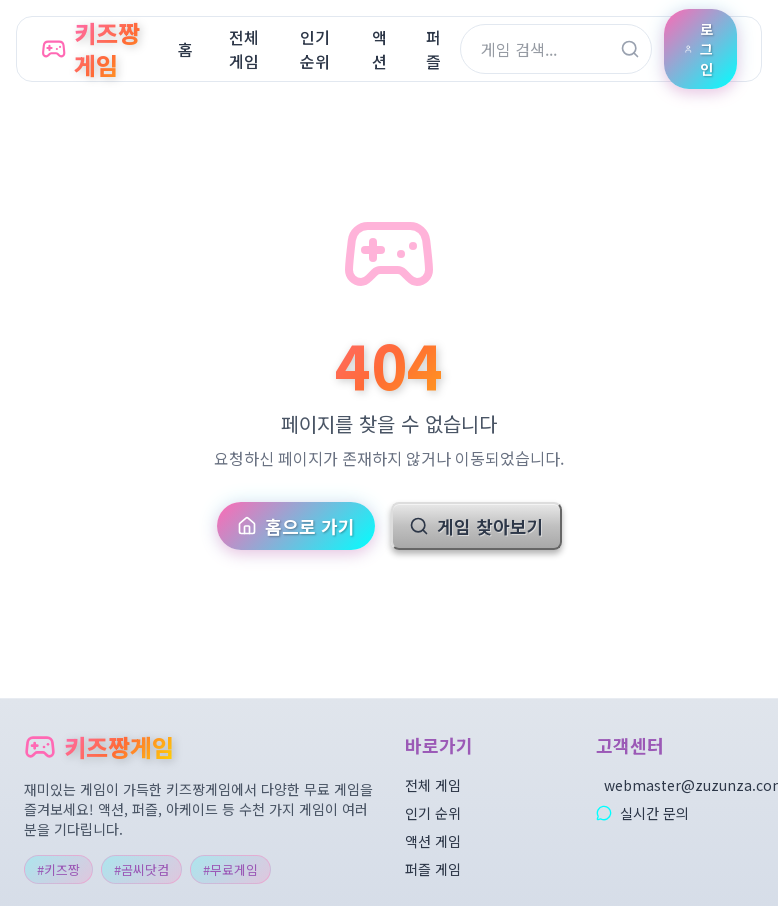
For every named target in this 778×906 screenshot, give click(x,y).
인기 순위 (433, 813)
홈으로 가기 (296, 526)
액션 (379, 49)
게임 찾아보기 (476, 526)
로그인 (698, 49)
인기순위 (315, 49)
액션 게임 (433, 841)
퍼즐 (433, 49)
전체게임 (244, 49)
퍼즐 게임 (433, 869)
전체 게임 (433, 785)
